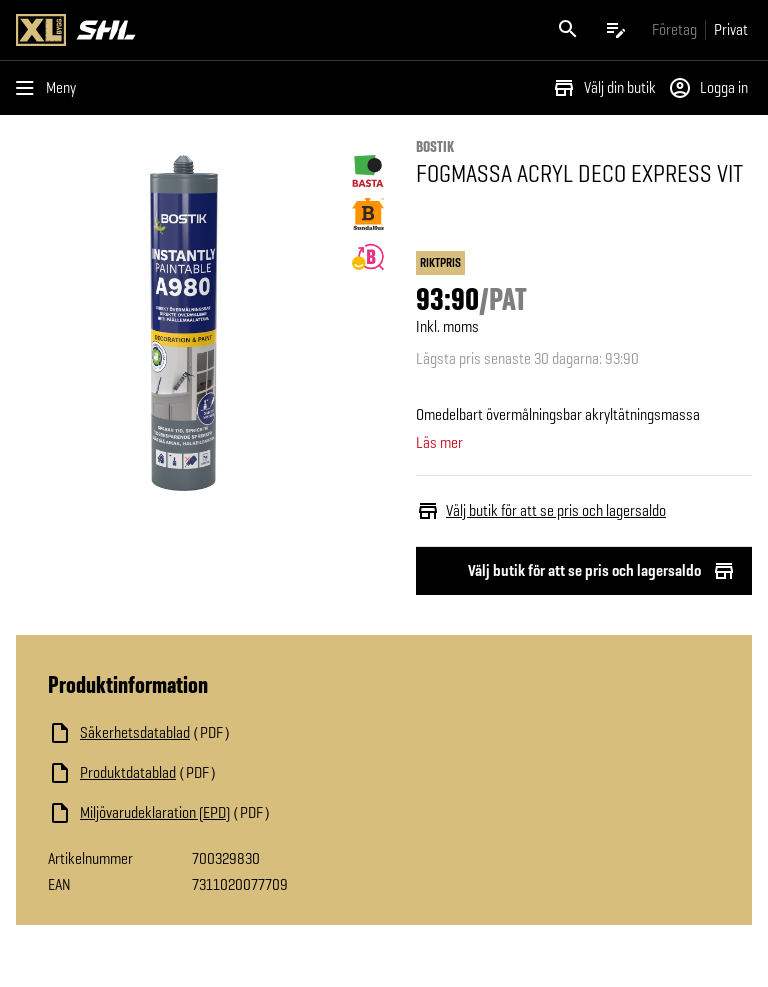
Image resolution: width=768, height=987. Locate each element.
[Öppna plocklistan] (616, 30)
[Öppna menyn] (50, 88)
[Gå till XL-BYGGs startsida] (196, 30)
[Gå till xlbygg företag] (674, 29)
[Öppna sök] (568, 30)
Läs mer (439, 443)
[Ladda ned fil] (248, 733)
